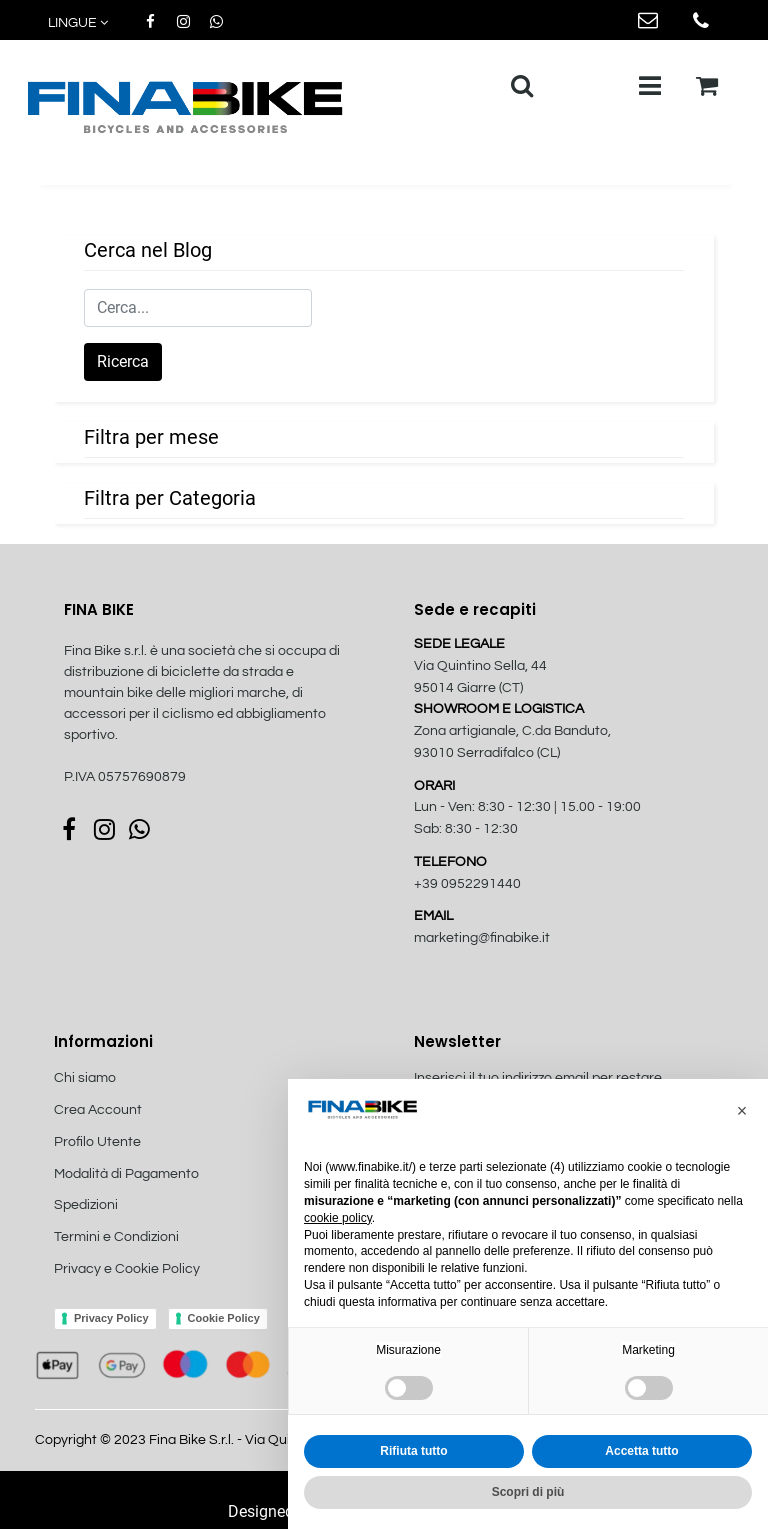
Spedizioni (86, 1205)
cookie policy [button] (338, 1218)
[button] (79, 23)
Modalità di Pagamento (126, 1174)
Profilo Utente (97, 1142)
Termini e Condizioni (116, 1237)
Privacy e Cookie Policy (127, 1269)
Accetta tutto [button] (641, 1451)
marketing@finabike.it (482, 938)
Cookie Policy (224, 1318)
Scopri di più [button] (528, 1492)
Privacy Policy (111, 1318)
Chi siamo (85, 1078)
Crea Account (98, 1110)
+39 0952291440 (467, 884)
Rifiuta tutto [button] (413, 1451)
